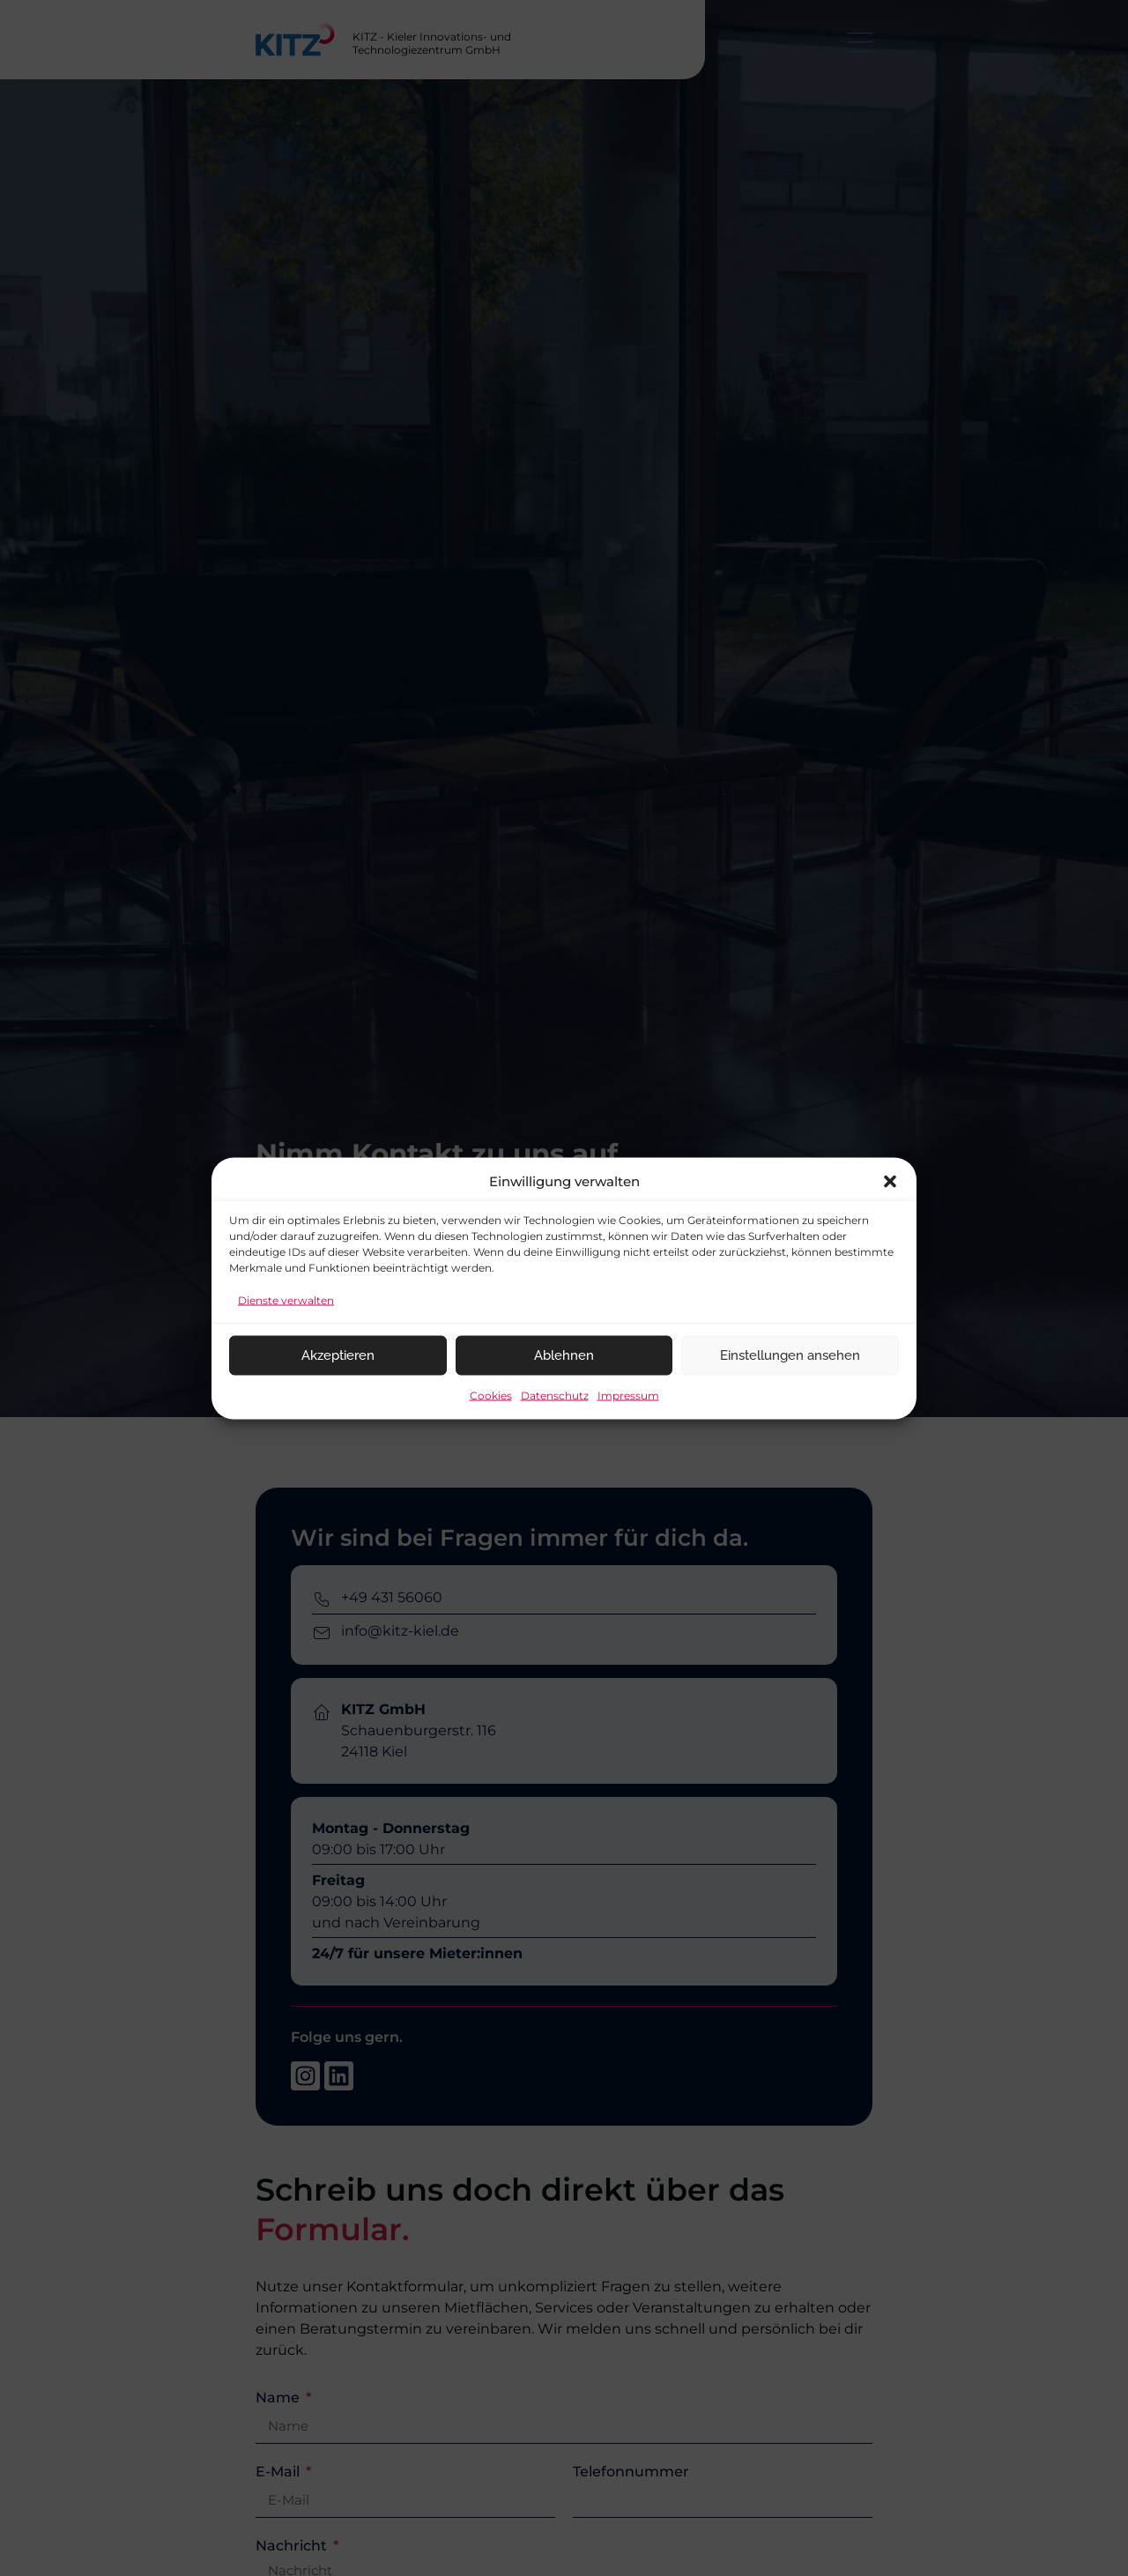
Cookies (491, 1394)
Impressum (628, 1394)
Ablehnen (564, 1355)
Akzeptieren (338, 1355)
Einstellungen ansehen (790, 1355)
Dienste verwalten (286, 1299)
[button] (890, 1181)
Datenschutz (555, 1394)
